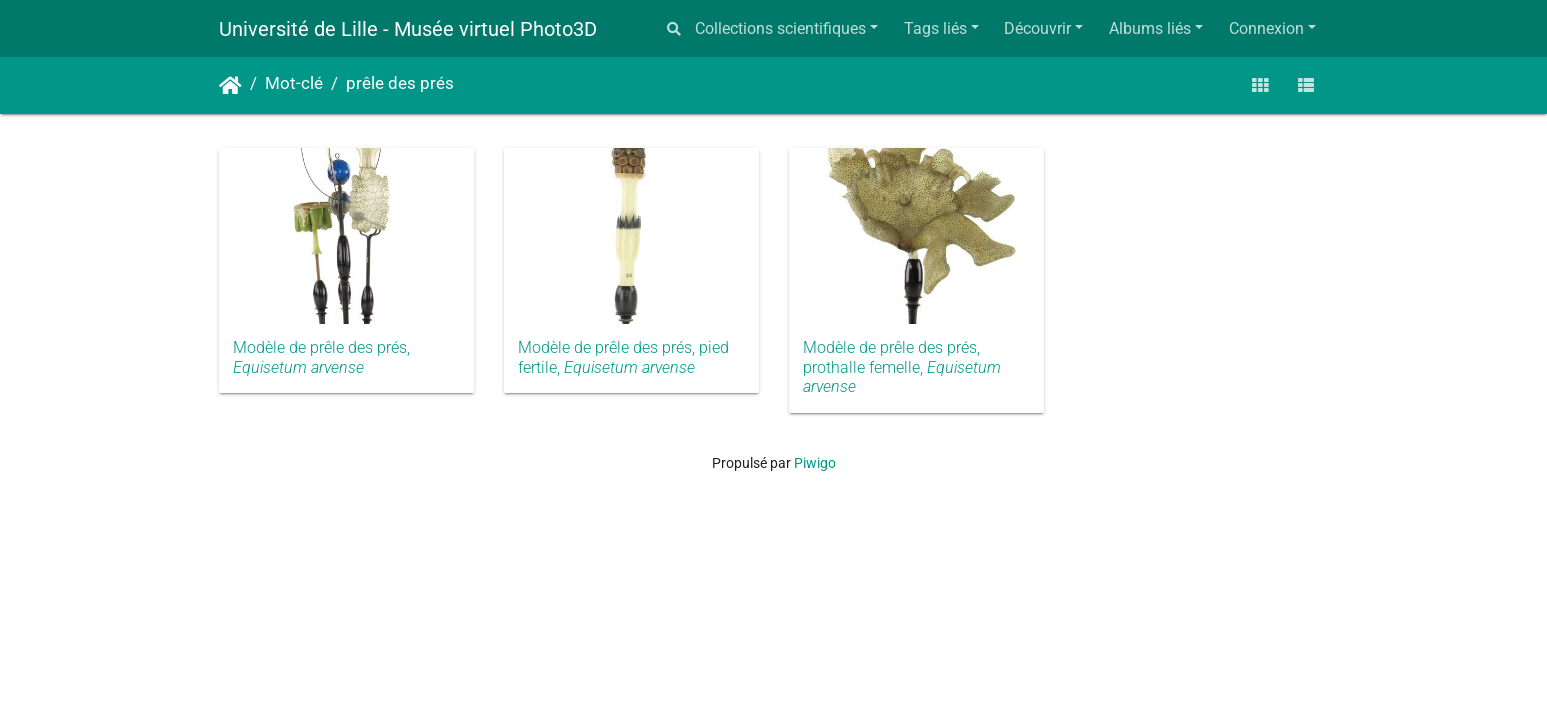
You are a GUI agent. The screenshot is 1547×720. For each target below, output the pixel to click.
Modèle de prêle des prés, (321, 357)
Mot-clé (294, 83)
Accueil (230, 86)
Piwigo (815, 463)
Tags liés (935, 28)
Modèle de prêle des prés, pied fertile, (623, 357)
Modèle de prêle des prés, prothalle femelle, (902, 367)
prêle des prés (400, 83)
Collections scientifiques (780, 28)
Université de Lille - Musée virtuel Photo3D (408, 29)
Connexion (1266, 28)
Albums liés (1150, 28)
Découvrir (1037, 28)
